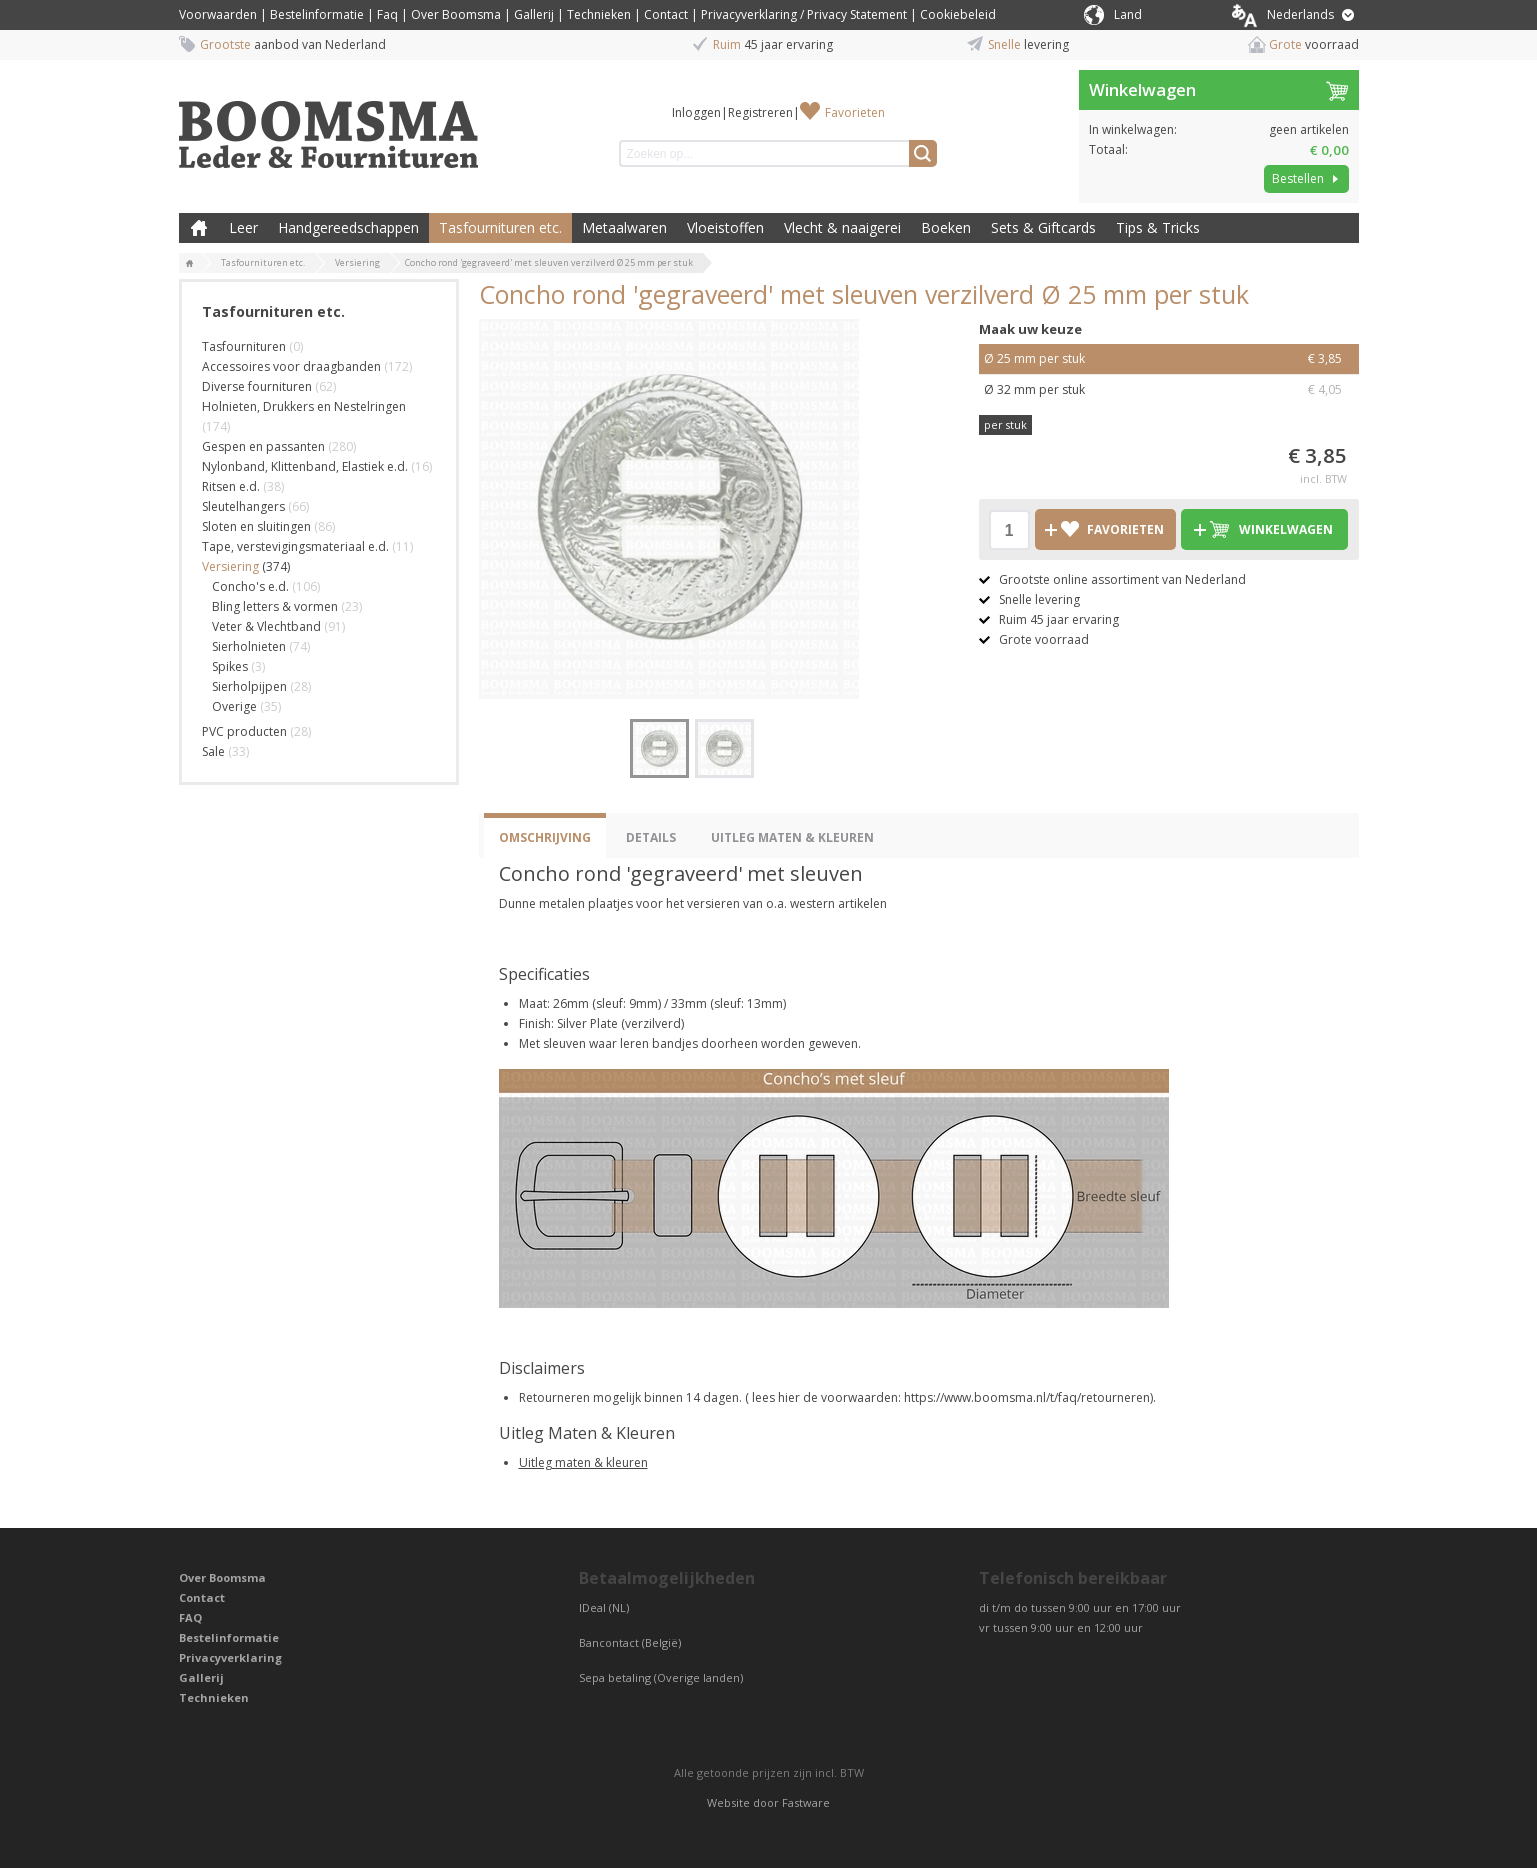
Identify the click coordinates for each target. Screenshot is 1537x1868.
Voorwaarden (218, 14)
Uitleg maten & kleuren (583, 1462)
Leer (243, 227)
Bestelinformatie (317, 14)
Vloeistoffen (725, 227)
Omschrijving (545, 837)
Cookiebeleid (958, 14)
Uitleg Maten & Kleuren (792, 837)
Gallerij (534, 14)
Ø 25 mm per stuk (1169, 359)
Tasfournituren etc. (500, 227)
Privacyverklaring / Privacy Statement (804, 14)
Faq (387, 14)
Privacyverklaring (230, 1657)
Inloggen (696, 112)
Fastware (806, 1802)
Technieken (599, 14)
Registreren (760, 112)
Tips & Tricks (1158, 227)
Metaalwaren (624, 227)
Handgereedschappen (348, 227)
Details (651, 837)
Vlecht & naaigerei (842, 227)
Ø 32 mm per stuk (1169, 390)
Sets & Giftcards (1043, 227)
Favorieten (855, 112)
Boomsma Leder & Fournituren (199, 228)
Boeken (946, 227)
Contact (666, 14)
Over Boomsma (456, 14)
